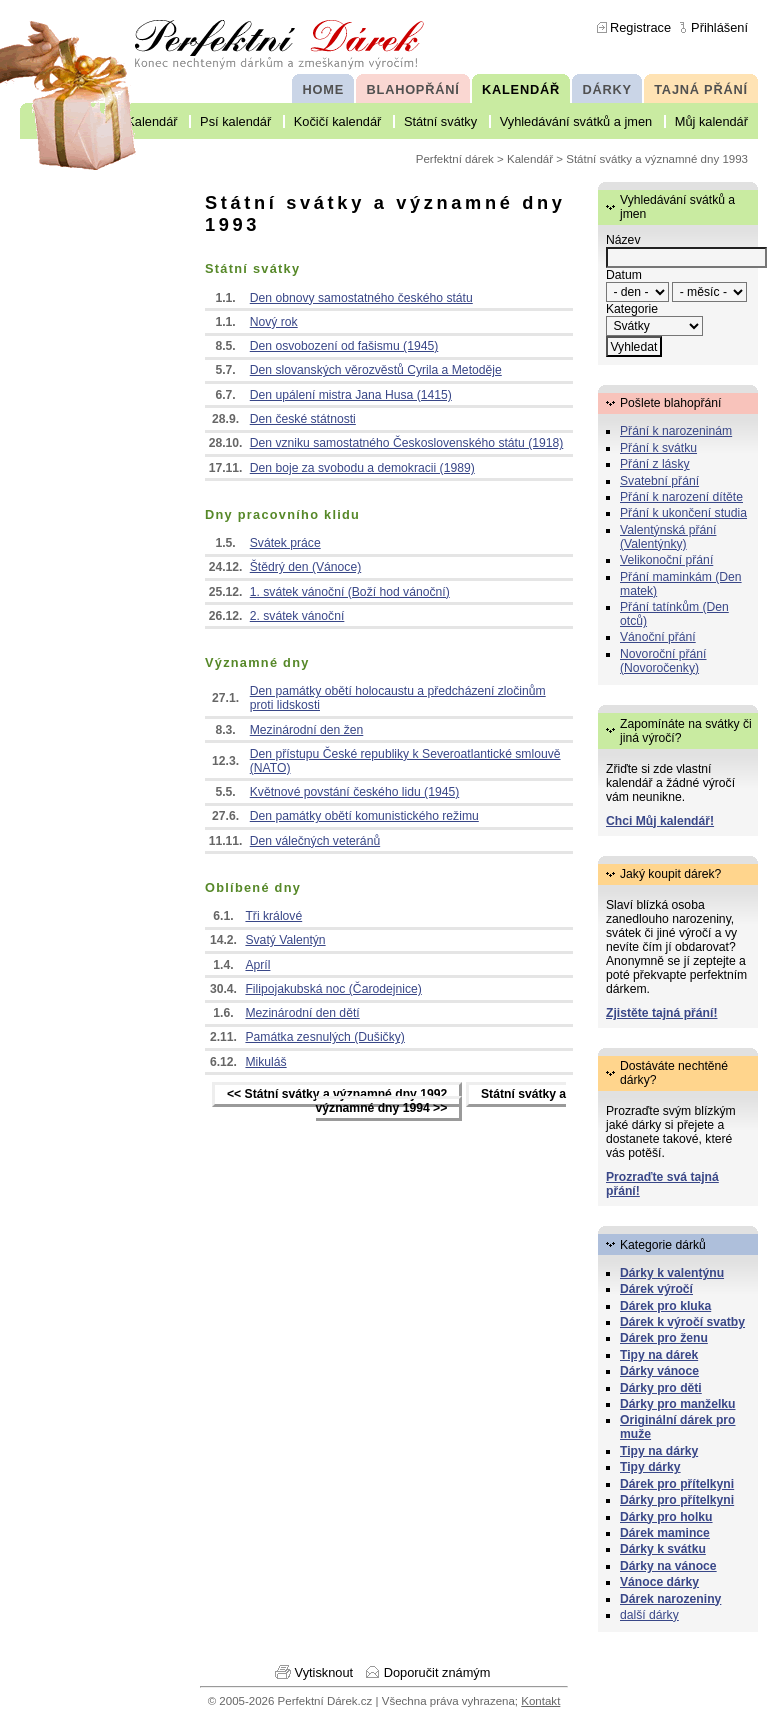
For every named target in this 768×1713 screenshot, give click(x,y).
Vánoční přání (658, 637)
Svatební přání (659, 481)
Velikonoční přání (666, 560)
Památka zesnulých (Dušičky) (324, 1037)
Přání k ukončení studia (683, 513)
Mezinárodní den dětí (302, 1013)
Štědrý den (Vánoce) (306, 567)
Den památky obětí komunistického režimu (364, 816)
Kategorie (632, 309)
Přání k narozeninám (676, 431)
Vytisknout (324, 1672)
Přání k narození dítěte (681, 497)
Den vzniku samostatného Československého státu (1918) (407, 443)
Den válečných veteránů (315, 841)
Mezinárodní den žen (307, 730)
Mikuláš (265, 1062)
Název (623, 240)
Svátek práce (285, 543)
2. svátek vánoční (297, 616)
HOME (323, 89)
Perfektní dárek (455, 159)
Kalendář (151, 121)
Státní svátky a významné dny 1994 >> (441, 1102)
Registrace (640, 27)
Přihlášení (719, 27)
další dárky (649, 1615)
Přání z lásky (655, 464)
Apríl (257, 965)
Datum (624, 275)
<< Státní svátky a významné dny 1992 (337, 1095)
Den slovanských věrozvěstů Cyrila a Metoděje (376, 370)
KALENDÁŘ (521, 89)
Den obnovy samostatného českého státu (361, 298)
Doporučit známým (437, 1672)
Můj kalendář (711, 121)
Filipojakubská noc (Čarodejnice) (333, 989)
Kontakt (540, 1701)
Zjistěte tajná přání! (661, 1013)
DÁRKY (606, 89)
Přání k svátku (658, 448)
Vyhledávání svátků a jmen (576, 121)
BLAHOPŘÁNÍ (413, 89)
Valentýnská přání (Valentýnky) (668, 537)
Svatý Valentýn (285, 940)
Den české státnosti (303, 419)
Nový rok (274, 322)
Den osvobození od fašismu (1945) (344, 346)
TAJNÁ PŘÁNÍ (701, 89)
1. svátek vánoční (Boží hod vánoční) (350, 592)
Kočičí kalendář (338, 121)
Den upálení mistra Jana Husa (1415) (351, 395)
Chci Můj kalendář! (660, 821)
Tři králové (273, 916)
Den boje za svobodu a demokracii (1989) (362, 468)
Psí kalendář (235, 121)
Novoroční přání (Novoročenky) (663, 661)
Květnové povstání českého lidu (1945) (355, 792)
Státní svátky (440, 121)
